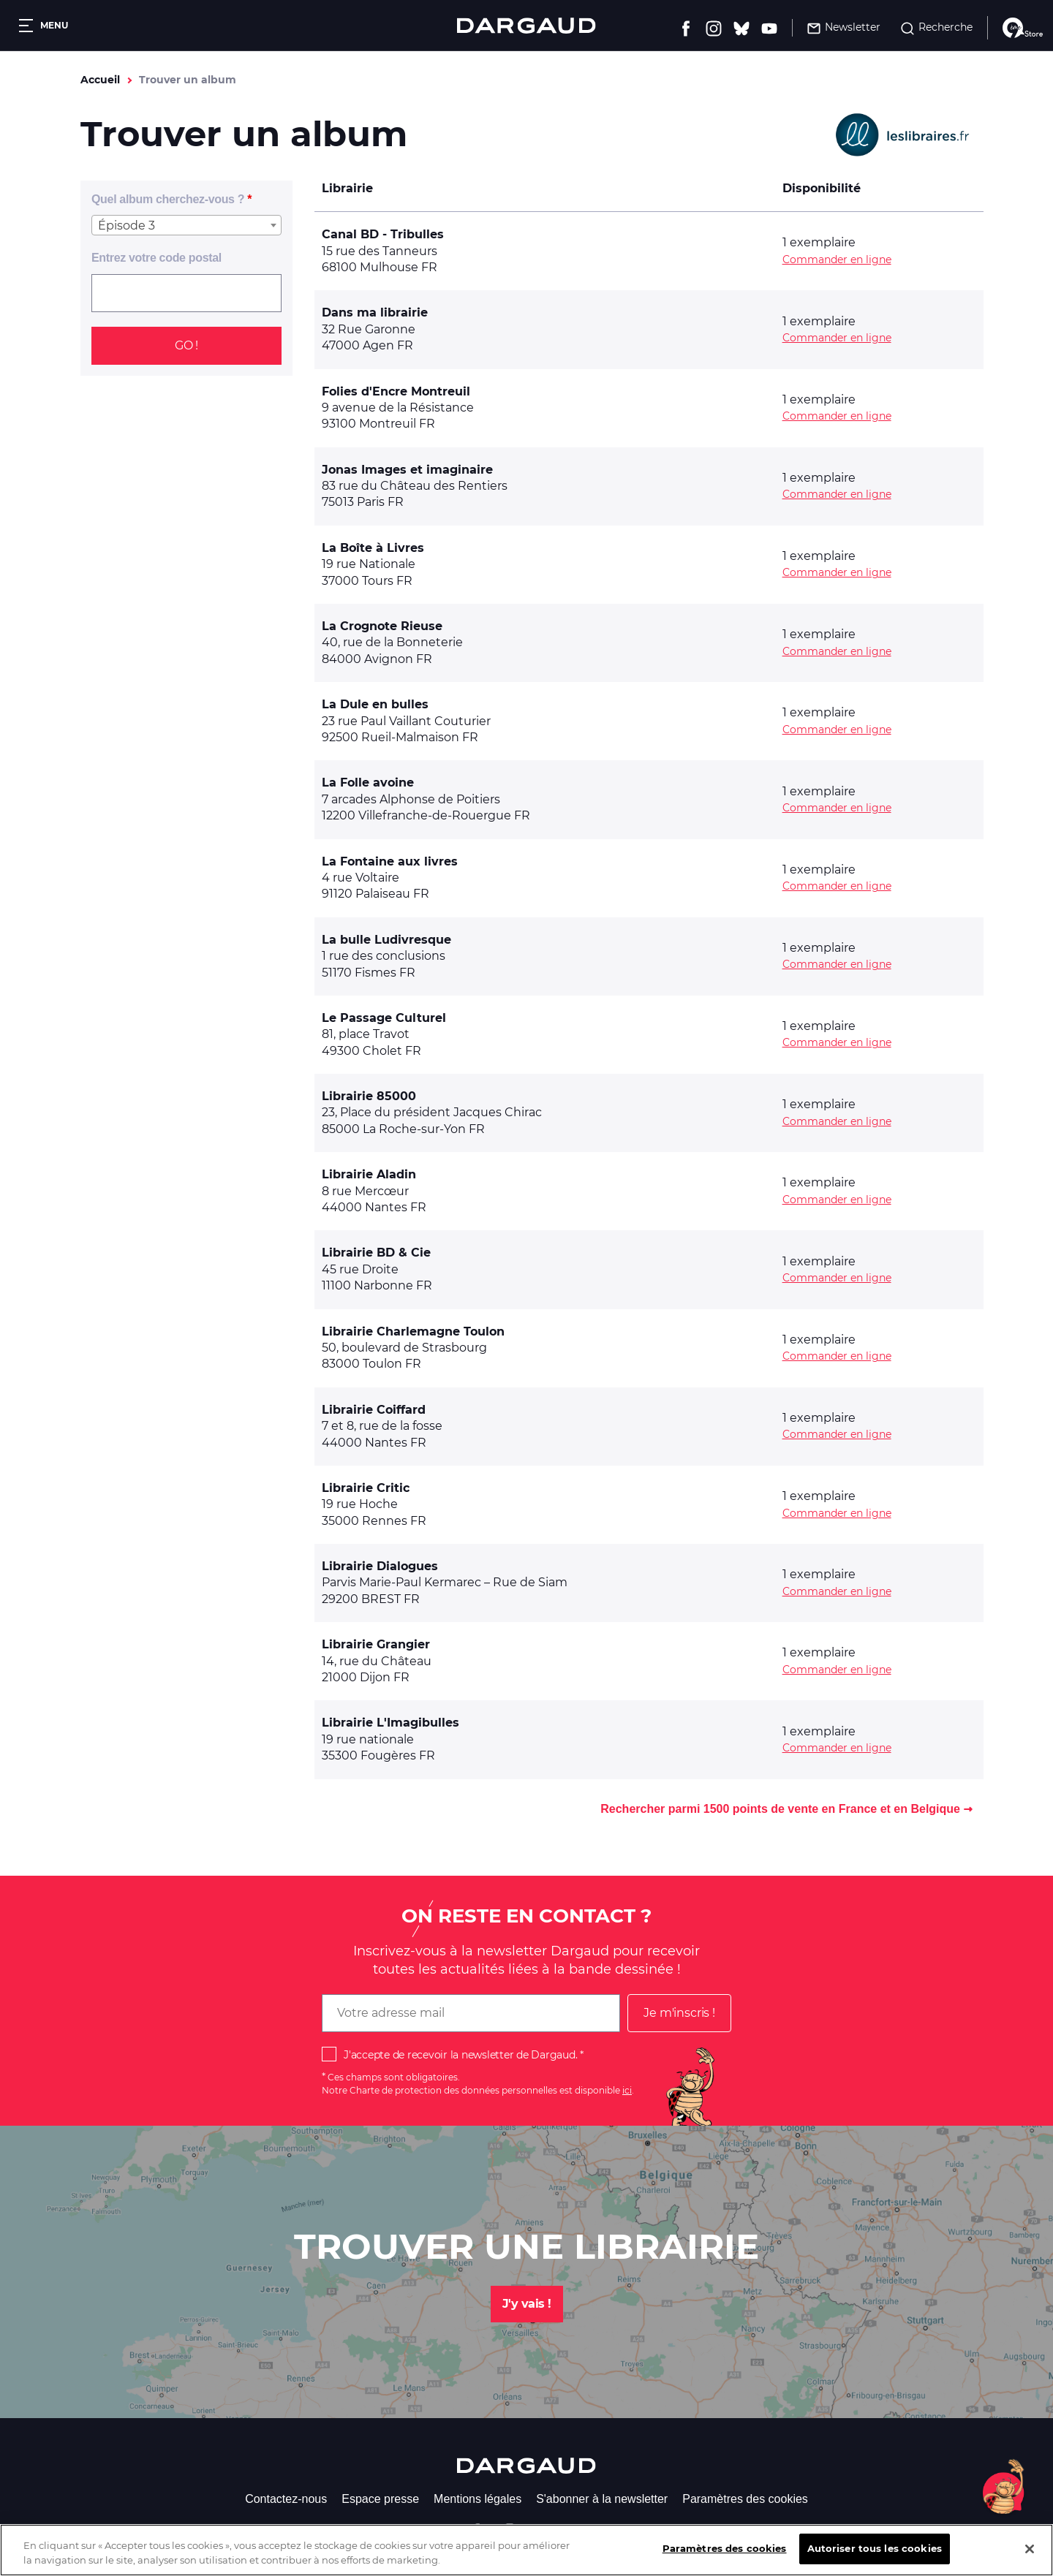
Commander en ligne (836, 259)
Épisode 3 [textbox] (126, 225)
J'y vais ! (526, 2304)
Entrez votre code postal (156, 257)
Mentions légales (477, 2499)
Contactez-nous (286, 2499)
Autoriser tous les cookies (874, 2560)
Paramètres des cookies (745, 2499)
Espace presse (380, 2499)
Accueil (100, 79)
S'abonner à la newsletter (602, 2499)
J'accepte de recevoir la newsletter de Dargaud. (460, 2054)
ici (627, 2090)
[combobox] (186, 225)
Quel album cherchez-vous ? (167, 199)
